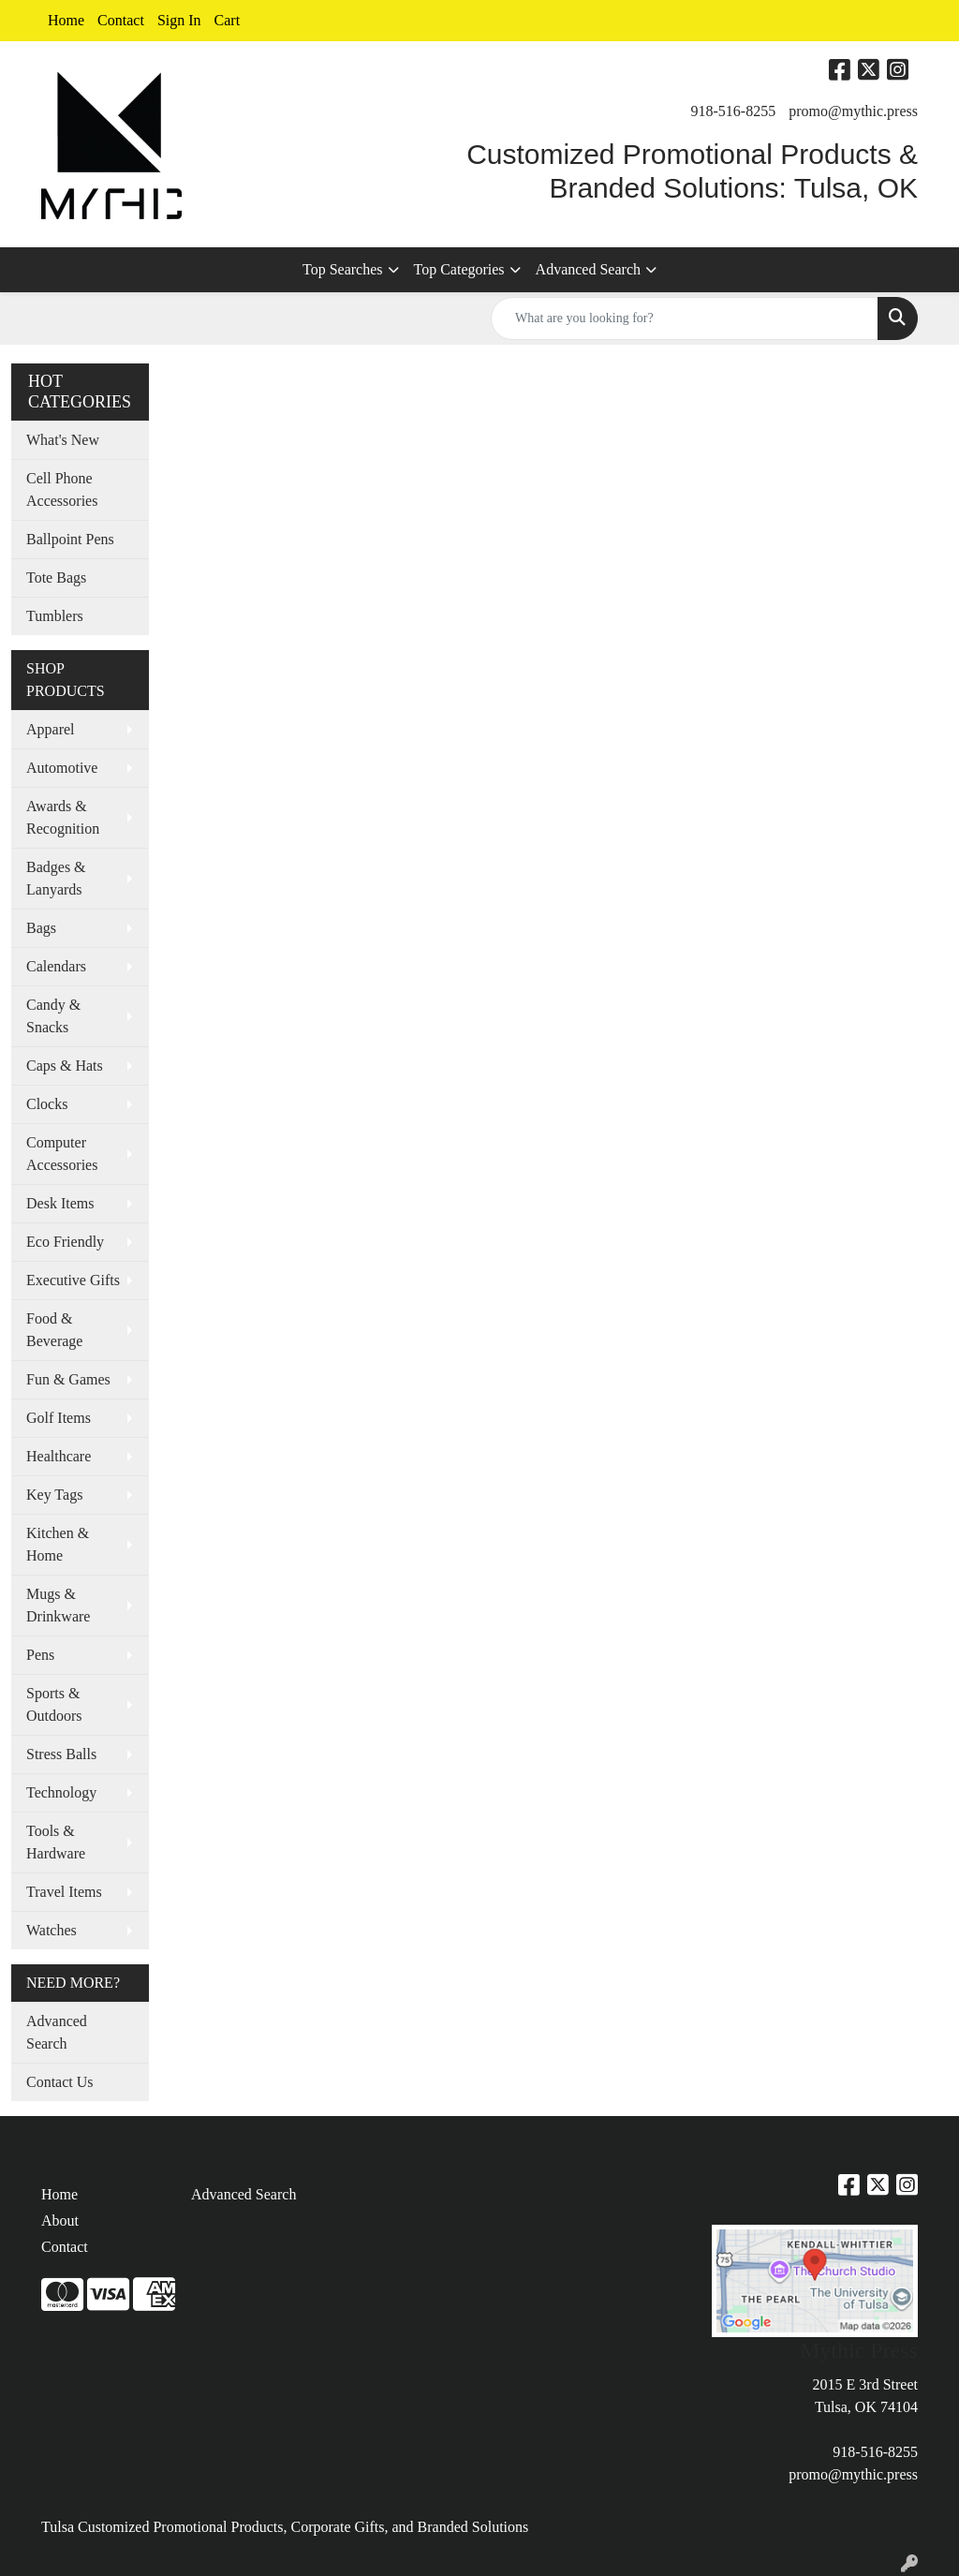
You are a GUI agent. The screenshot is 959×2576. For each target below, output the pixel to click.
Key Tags (54, 1495)
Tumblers (54, 616)
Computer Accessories (61, 1153)
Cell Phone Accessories (61, 489)
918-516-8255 (733, 111)
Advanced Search (588, 269)
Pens (40, 1655)
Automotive (61, 768)
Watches (51, 1930)
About (60, 2220)
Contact (120, 20)
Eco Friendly (65, 1242)
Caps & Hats (64, 1065)
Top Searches (342, 269)
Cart (227, 20)
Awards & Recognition (62, 817)
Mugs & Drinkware (58, 1605)
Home (66, 20)
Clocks (46, 1104)
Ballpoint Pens (70, 539)
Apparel (50, 729)
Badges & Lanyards (56, 878)
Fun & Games (68, 1379)
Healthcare (58, 1456)
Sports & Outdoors (54, 1704)
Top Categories (459, 269)
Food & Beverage (54, 1329)
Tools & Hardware (55, 1842)
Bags (41, 928)
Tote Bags (56, 577)
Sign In (179, 20)
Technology (61, 1792)
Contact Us (60, 2082)
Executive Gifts (73, 1280)
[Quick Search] (684, 318)
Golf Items (58, 1418)
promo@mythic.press (853, 111)
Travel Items (64, 1892)
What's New (62, 440)
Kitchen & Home (57, 1544)
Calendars (56, 966)
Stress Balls (61, 1754)
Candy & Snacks (53, 1016)
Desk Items (60, 1203)
